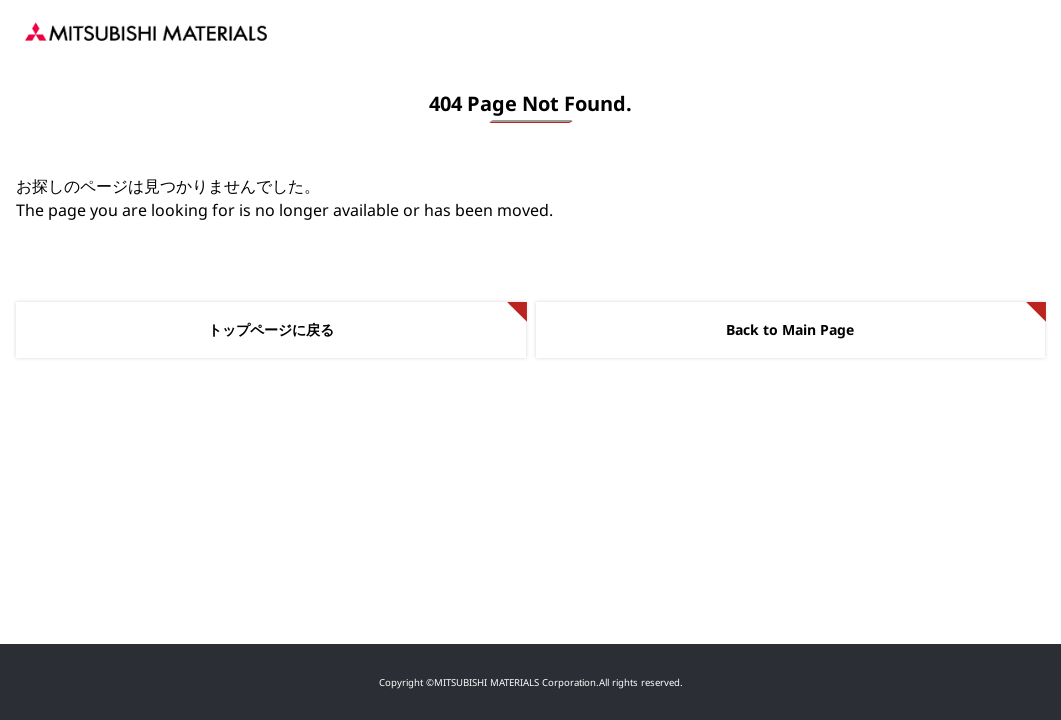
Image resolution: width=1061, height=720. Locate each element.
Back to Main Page (790, 329)
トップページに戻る (271, 329)
